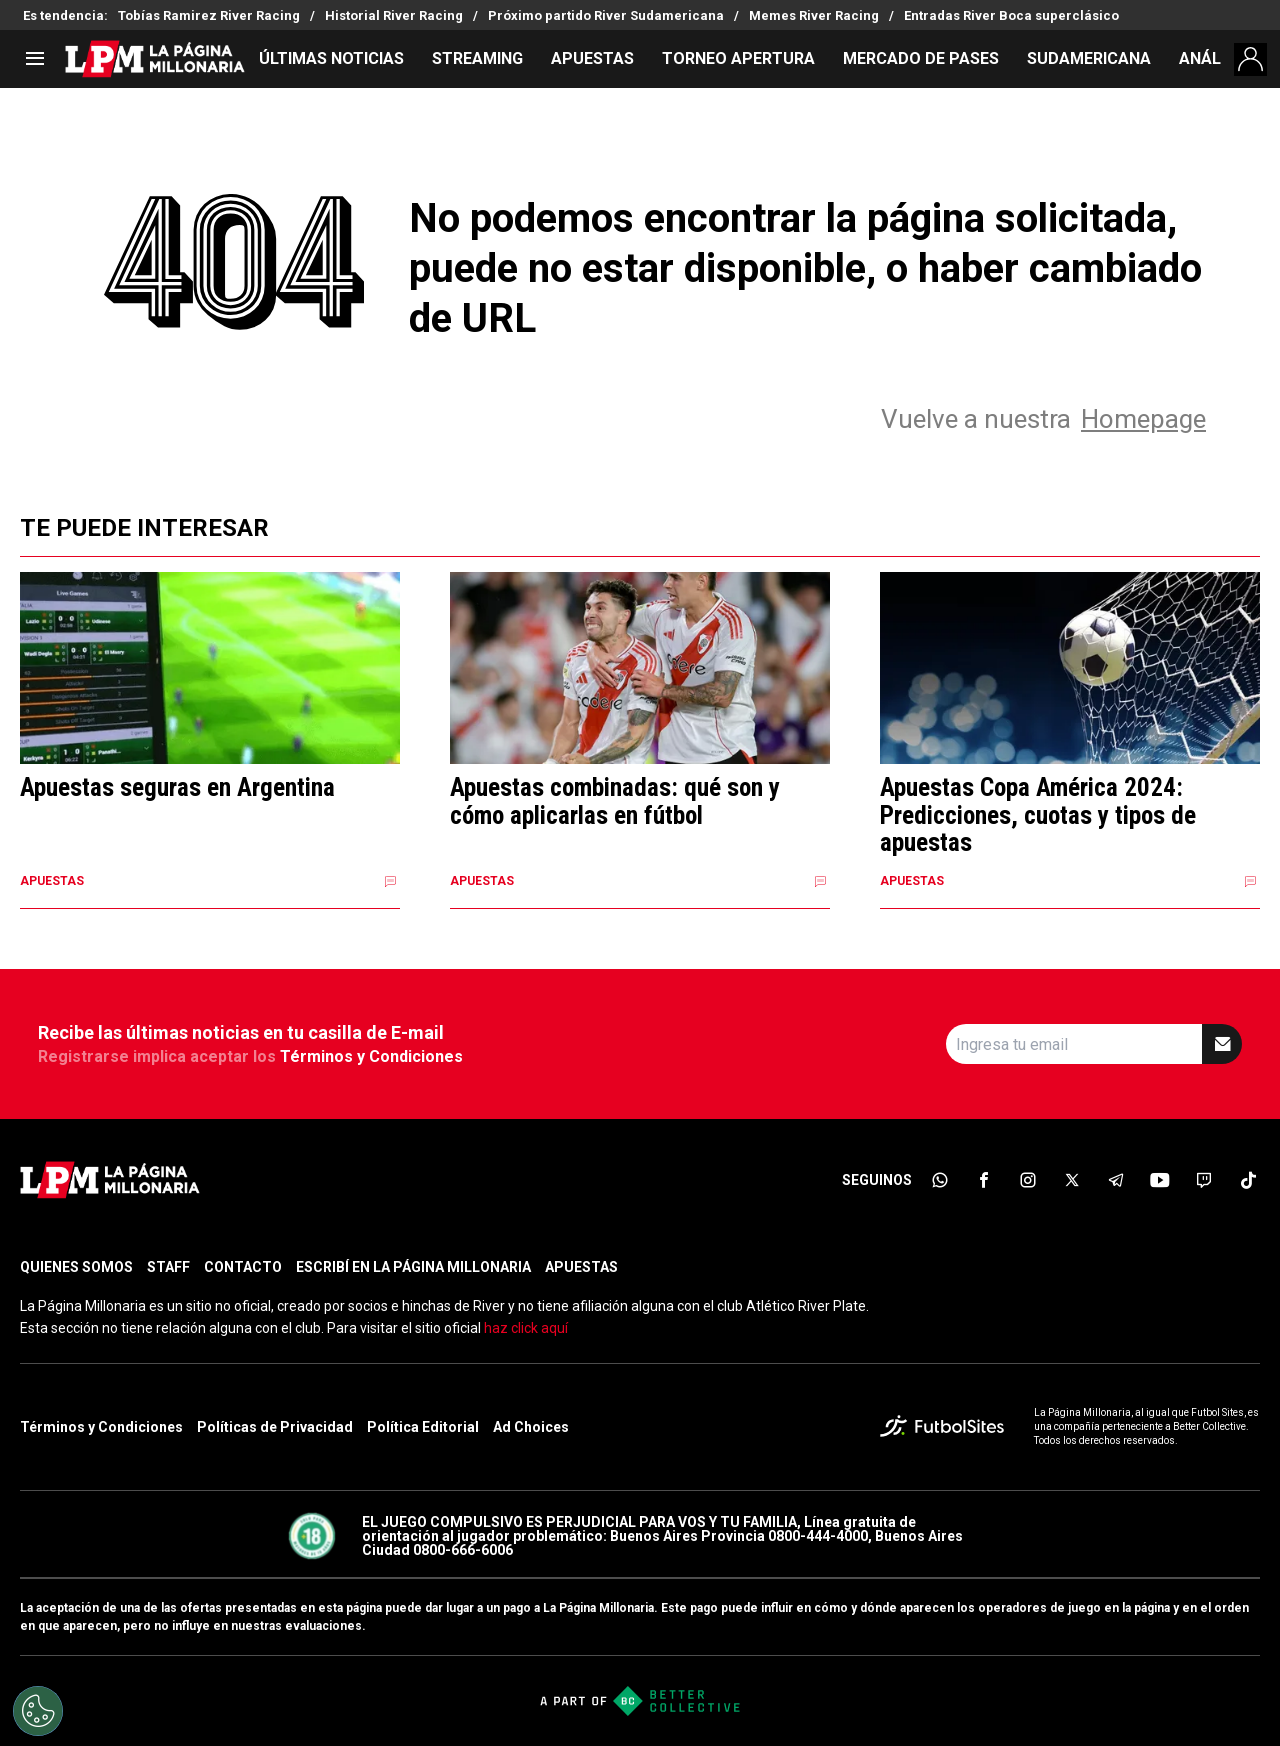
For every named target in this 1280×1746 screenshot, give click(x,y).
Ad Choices (531, 1427)
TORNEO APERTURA (738, 58)
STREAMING (477, 58)
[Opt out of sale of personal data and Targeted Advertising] (38, 1711)
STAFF (168, 1267)
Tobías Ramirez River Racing (209, 15)
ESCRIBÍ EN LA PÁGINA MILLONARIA (413, 1267)
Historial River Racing (394, 15)
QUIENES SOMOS (76, 1267)
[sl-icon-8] (1248, 1180)
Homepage (1143, 419)
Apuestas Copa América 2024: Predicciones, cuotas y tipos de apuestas (1038, 815)
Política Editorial (423, 1427)
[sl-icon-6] (1160, 1180)
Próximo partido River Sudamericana (606, 15)
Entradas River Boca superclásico (1011, 15)
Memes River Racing (814, 15)
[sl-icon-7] (1204, 1180)
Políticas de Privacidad (275, 1427)
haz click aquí (526, 1328)
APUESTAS (592, 58)
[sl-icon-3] (1028, 1180)
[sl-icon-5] (1116, 1180)
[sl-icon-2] (984, 1180)
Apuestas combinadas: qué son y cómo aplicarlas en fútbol (615, 801)
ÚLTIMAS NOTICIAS (331, 58)
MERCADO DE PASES (921, 58)
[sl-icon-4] (1072, 1180)
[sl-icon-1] (940, 1180)
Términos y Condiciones (371, 1056)
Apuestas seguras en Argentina (177, 788)
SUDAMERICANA (1089, 58)
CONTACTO (243, 1267)
